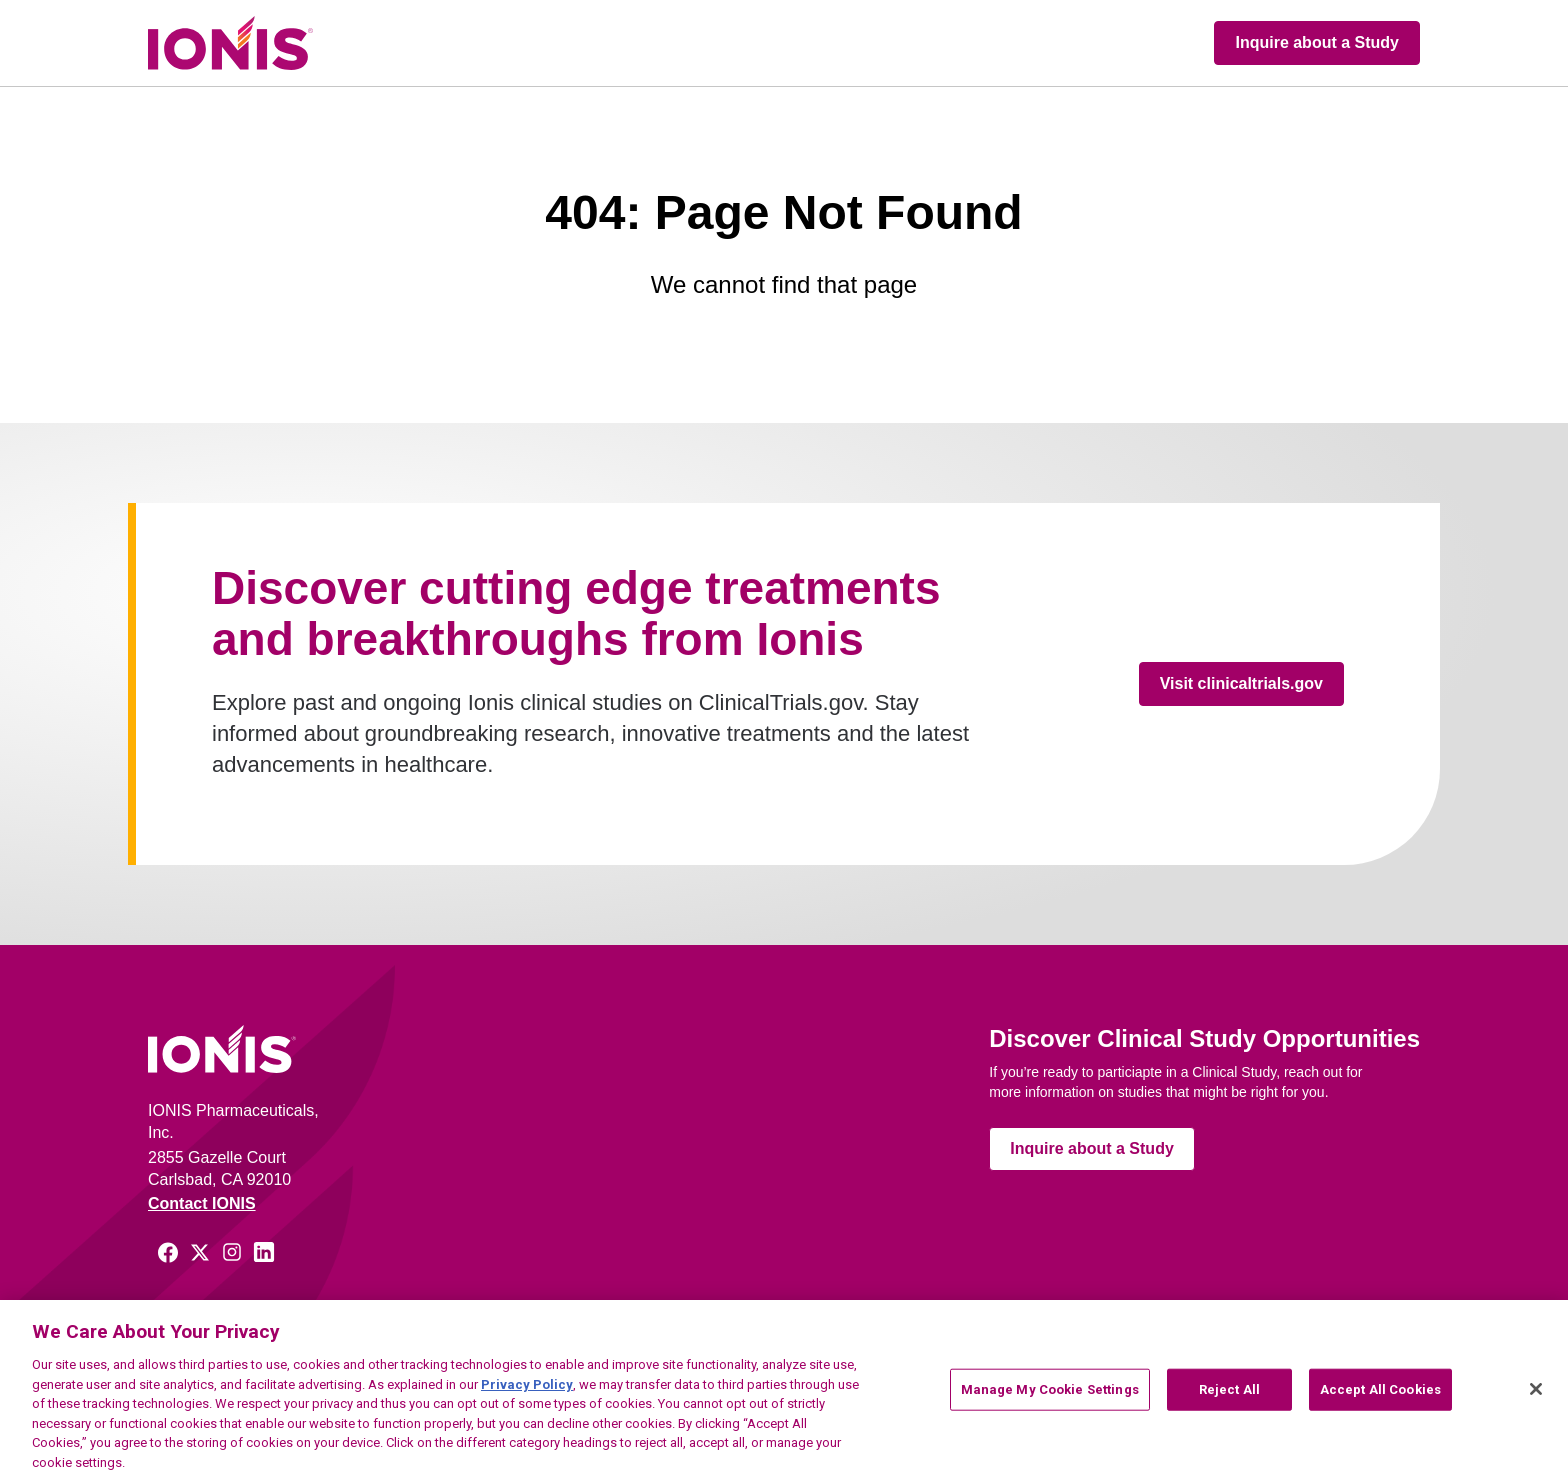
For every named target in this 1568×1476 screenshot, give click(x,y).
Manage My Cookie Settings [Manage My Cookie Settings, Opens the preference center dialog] (1050, 1395)
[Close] (1536, 1396)
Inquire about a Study (1317, 42)
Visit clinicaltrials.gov (1241, 683)
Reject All (1229, 1395)
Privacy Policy (527, 1390)
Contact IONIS (202, 1203)
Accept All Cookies (1380, 1395)
